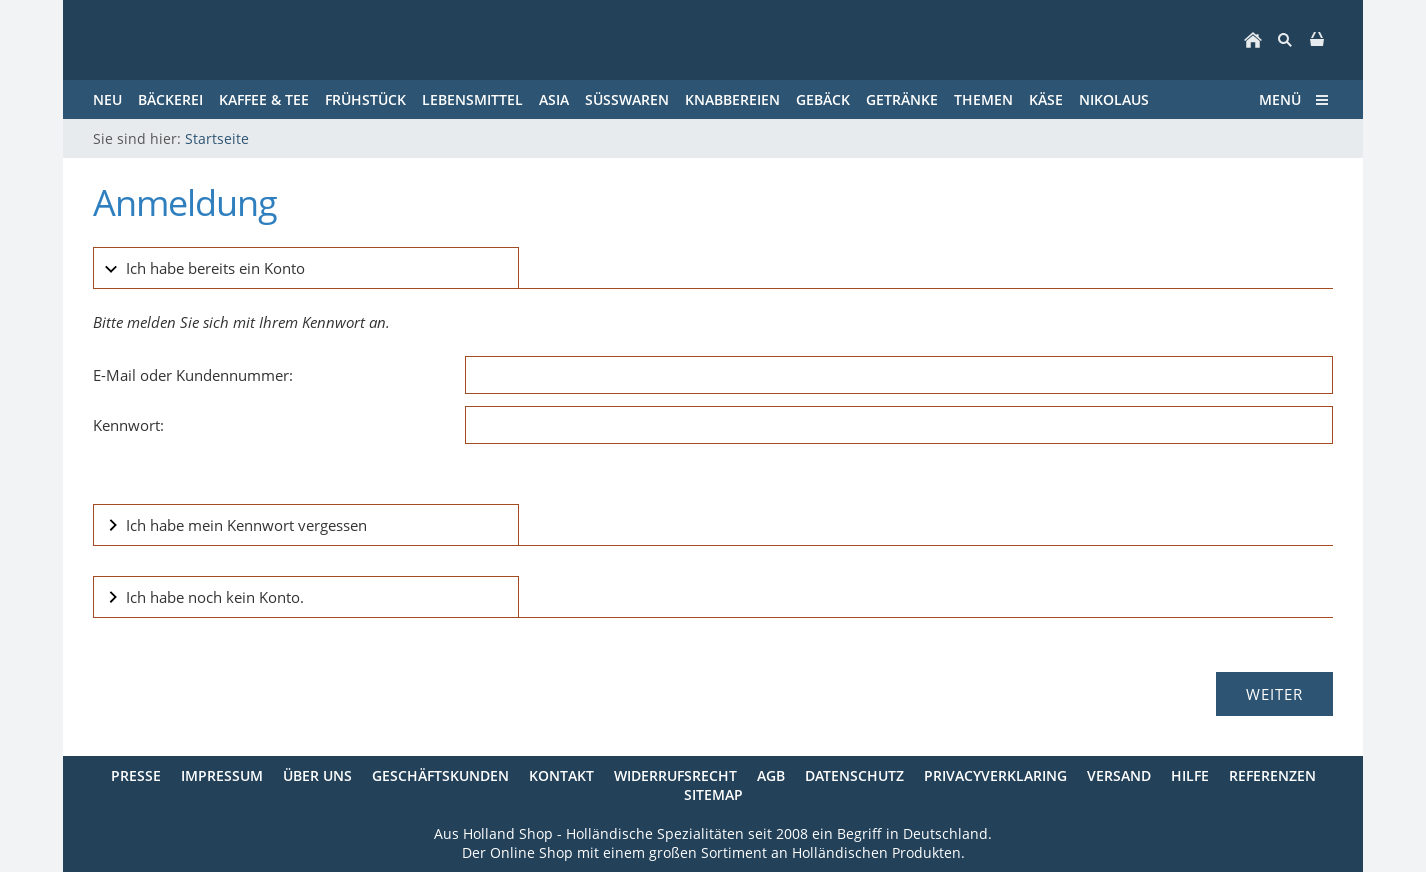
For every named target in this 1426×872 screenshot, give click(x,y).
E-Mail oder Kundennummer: (193, 375)
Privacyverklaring (995, 775)
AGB (771, 775)
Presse (136, 775)
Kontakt (561, 775)
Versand (1119, 775)
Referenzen (1272, 775)
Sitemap (713, 794)
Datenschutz (854, 775)
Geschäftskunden (440, 775)
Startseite (217, 138)
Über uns (317, 775)
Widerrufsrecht (675, 775)
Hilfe (1190, 775)
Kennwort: (128, 425)
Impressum (222, 775)
